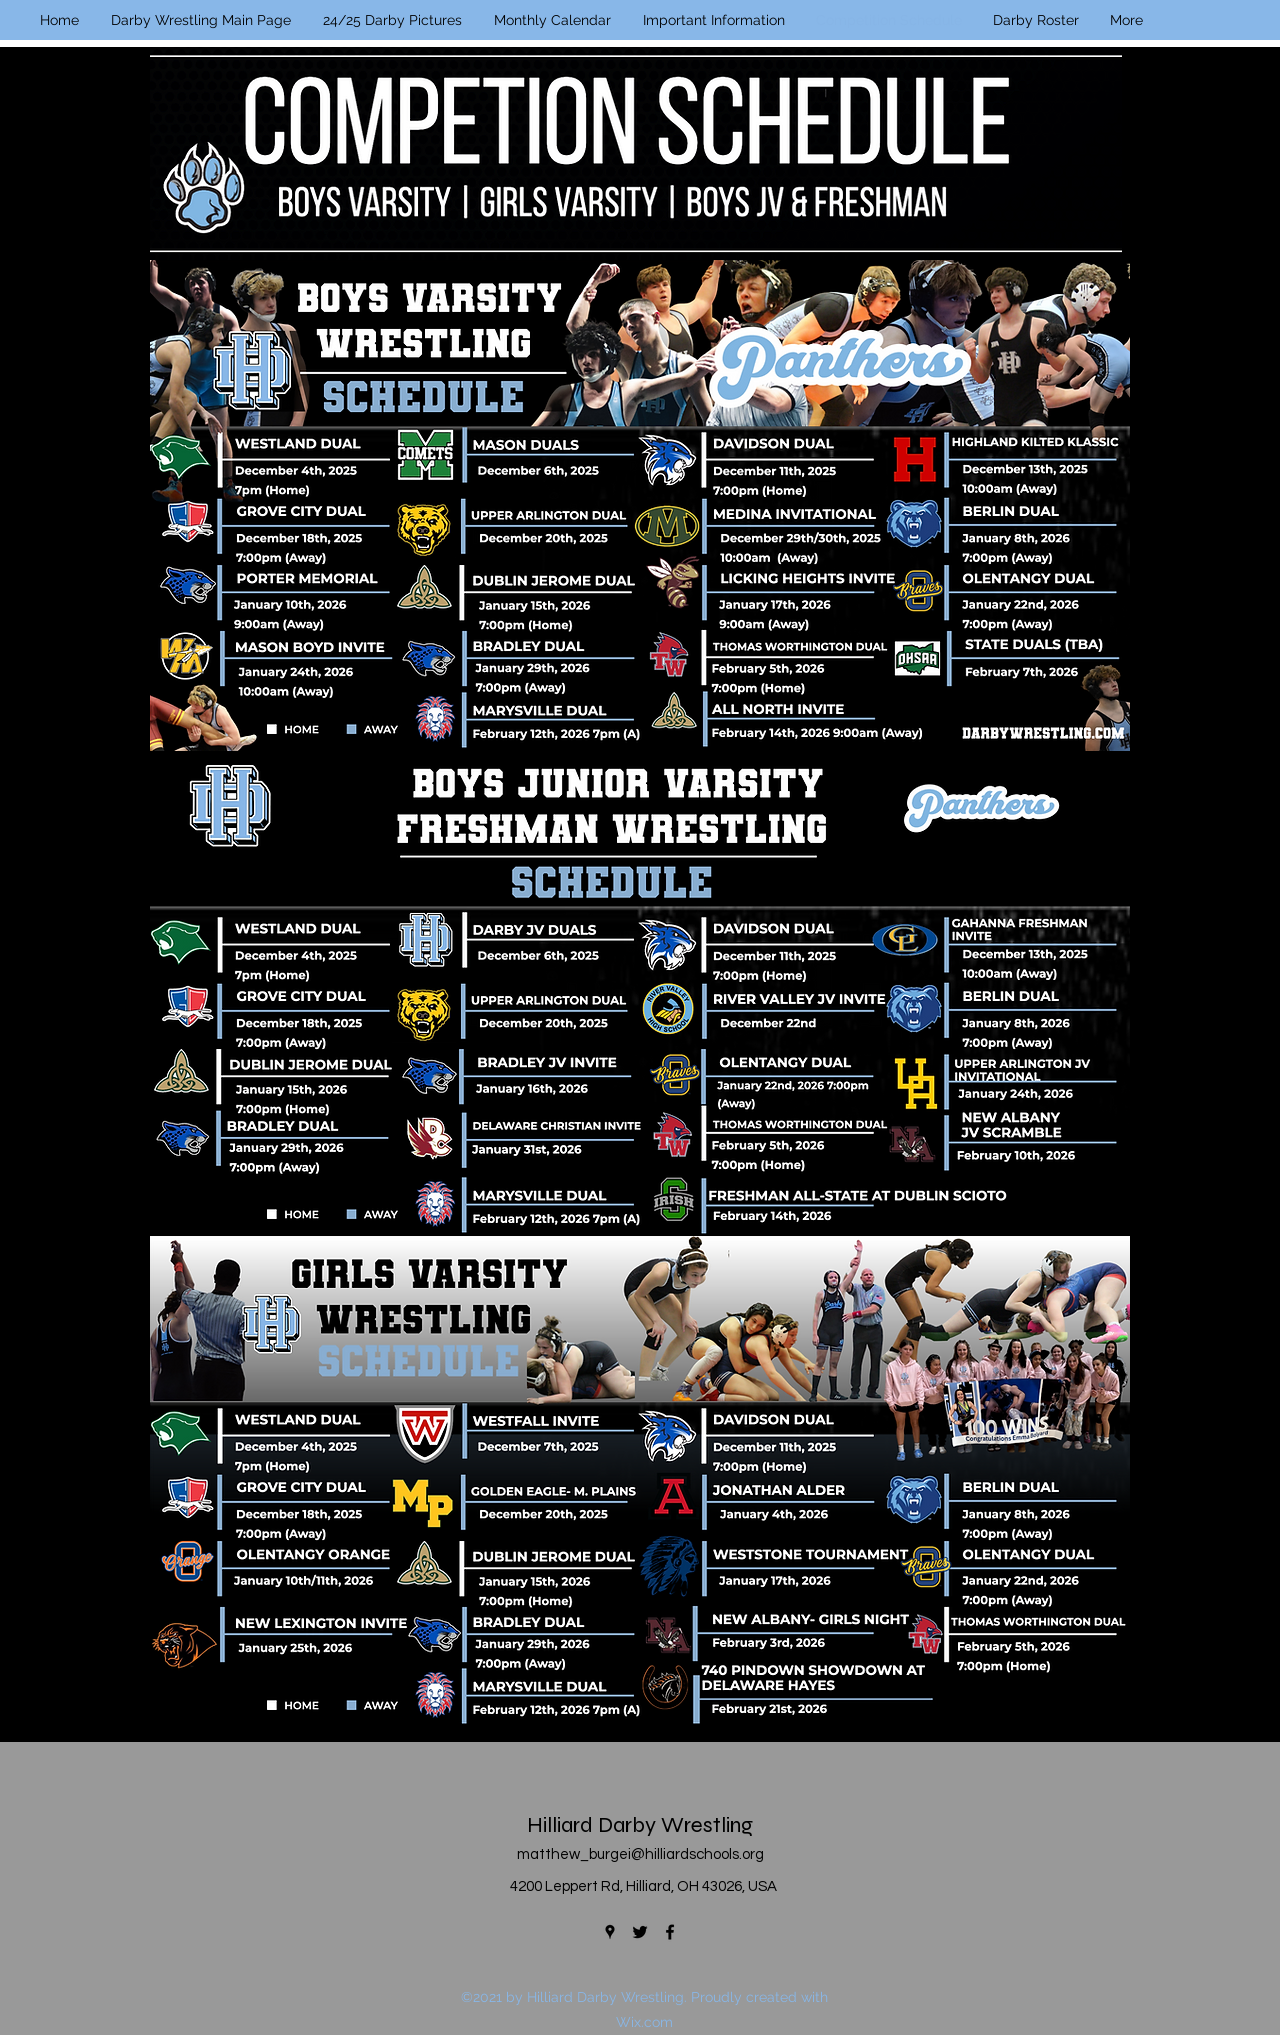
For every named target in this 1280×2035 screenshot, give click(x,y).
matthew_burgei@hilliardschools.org (640, 1854)
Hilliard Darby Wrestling (640, 1825)
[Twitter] (640, 1932)
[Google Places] (610, 1932)
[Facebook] (670, 1932)
